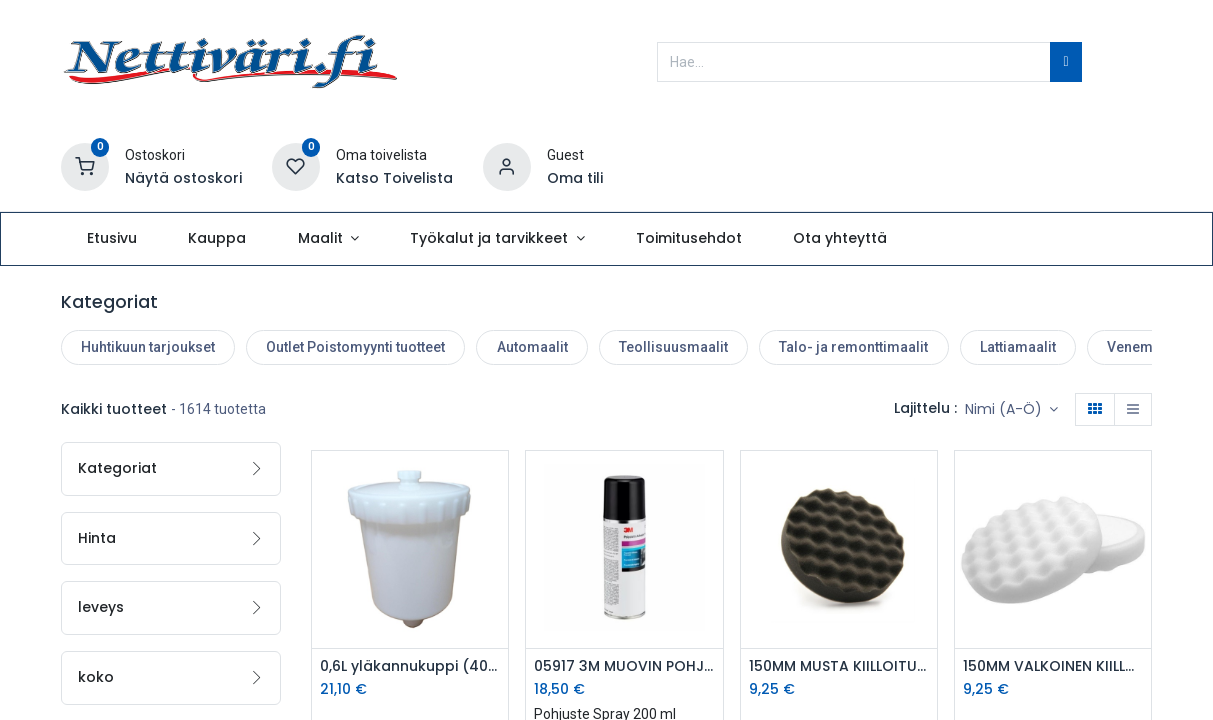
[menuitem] (112, 239)
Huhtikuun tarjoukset (148, 347)
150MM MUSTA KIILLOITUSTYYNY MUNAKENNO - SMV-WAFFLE (839, 666)
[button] (1012, 410)
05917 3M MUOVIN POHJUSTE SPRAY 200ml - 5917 (624, 666)
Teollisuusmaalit (673, 347)
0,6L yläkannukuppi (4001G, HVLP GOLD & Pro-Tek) (410, 666)
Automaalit (532, 347)
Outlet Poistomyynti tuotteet (355, 347)
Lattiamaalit (1018, 347)
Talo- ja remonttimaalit (853, 347)
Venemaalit (1144, 347)
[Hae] (1065, 62)
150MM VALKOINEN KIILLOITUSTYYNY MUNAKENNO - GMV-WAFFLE (1053, 666)
